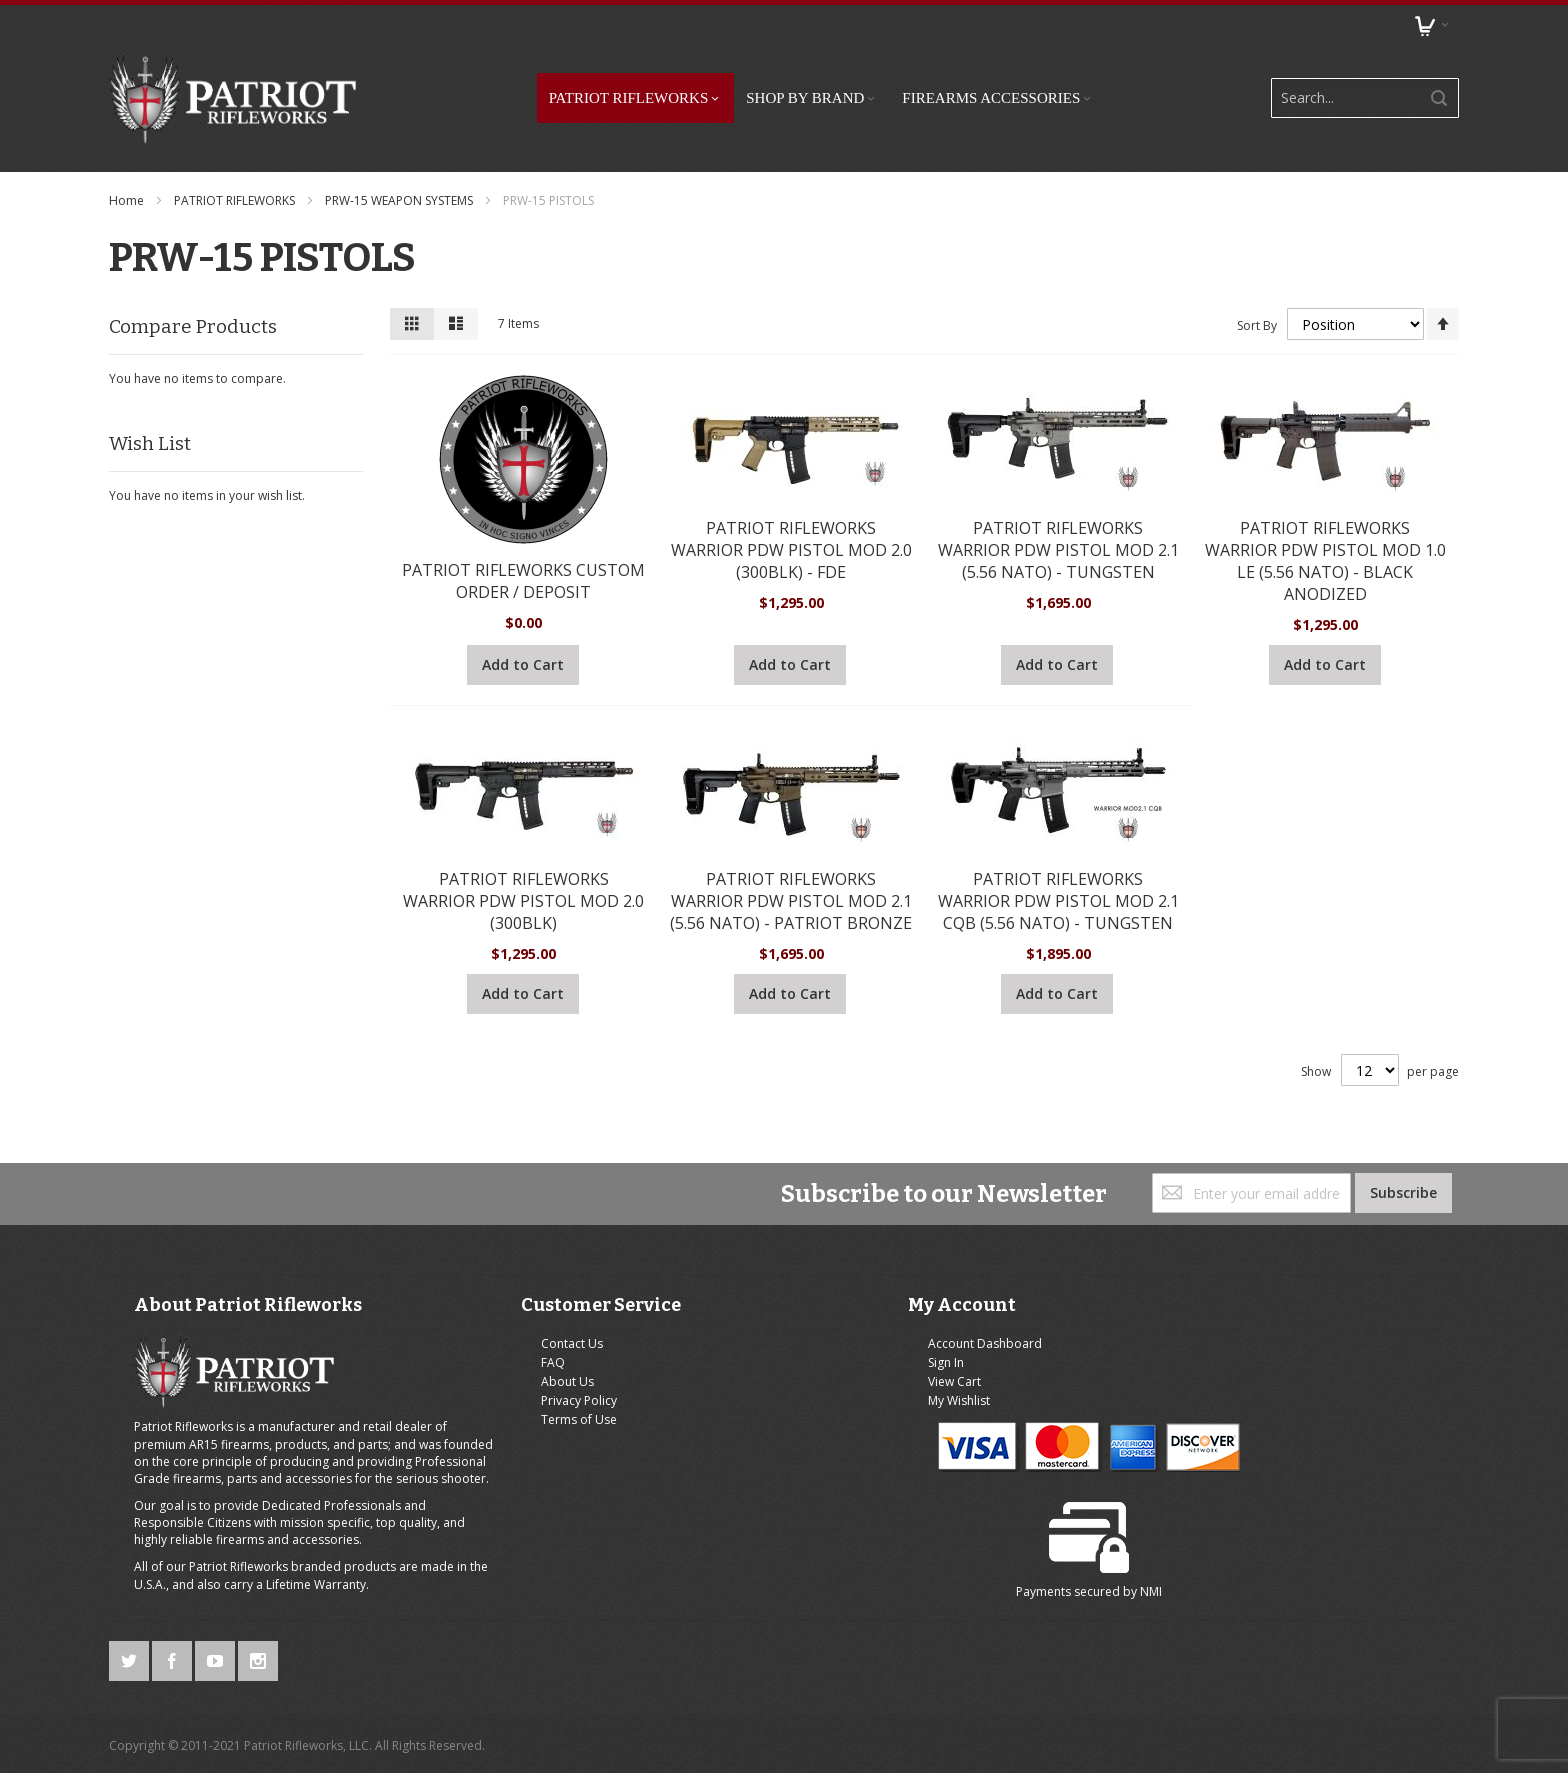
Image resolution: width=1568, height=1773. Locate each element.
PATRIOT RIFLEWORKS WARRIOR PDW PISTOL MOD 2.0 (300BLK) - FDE (791, 532)
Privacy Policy (524, 1383)
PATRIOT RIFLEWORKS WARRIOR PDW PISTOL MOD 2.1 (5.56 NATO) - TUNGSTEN (1058, 532)
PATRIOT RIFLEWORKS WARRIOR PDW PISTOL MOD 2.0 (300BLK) (523, 883)
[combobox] (1353, 89)
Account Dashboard (874, 1326)
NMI (1342, 1439)
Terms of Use (524, 1403)
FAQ (498, 1345)
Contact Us (517, 1326)
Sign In (835, 1345)
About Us (512, 1364)
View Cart (843, 1364)
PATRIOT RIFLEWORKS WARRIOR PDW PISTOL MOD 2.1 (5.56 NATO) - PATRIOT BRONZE (791, 883)
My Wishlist (848, 1383)
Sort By (1257, 306)
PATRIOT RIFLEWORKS (236, 182)
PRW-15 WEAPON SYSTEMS (400, 182)
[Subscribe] (1403, 1176)
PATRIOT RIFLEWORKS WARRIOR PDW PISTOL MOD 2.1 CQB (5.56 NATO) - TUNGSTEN (1058, 883)
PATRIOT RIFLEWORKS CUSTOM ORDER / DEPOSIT (523, 563)
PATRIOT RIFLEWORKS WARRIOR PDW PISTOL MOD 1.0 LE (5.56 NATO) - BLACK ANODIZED (1325, 543)
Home (128, 182)
